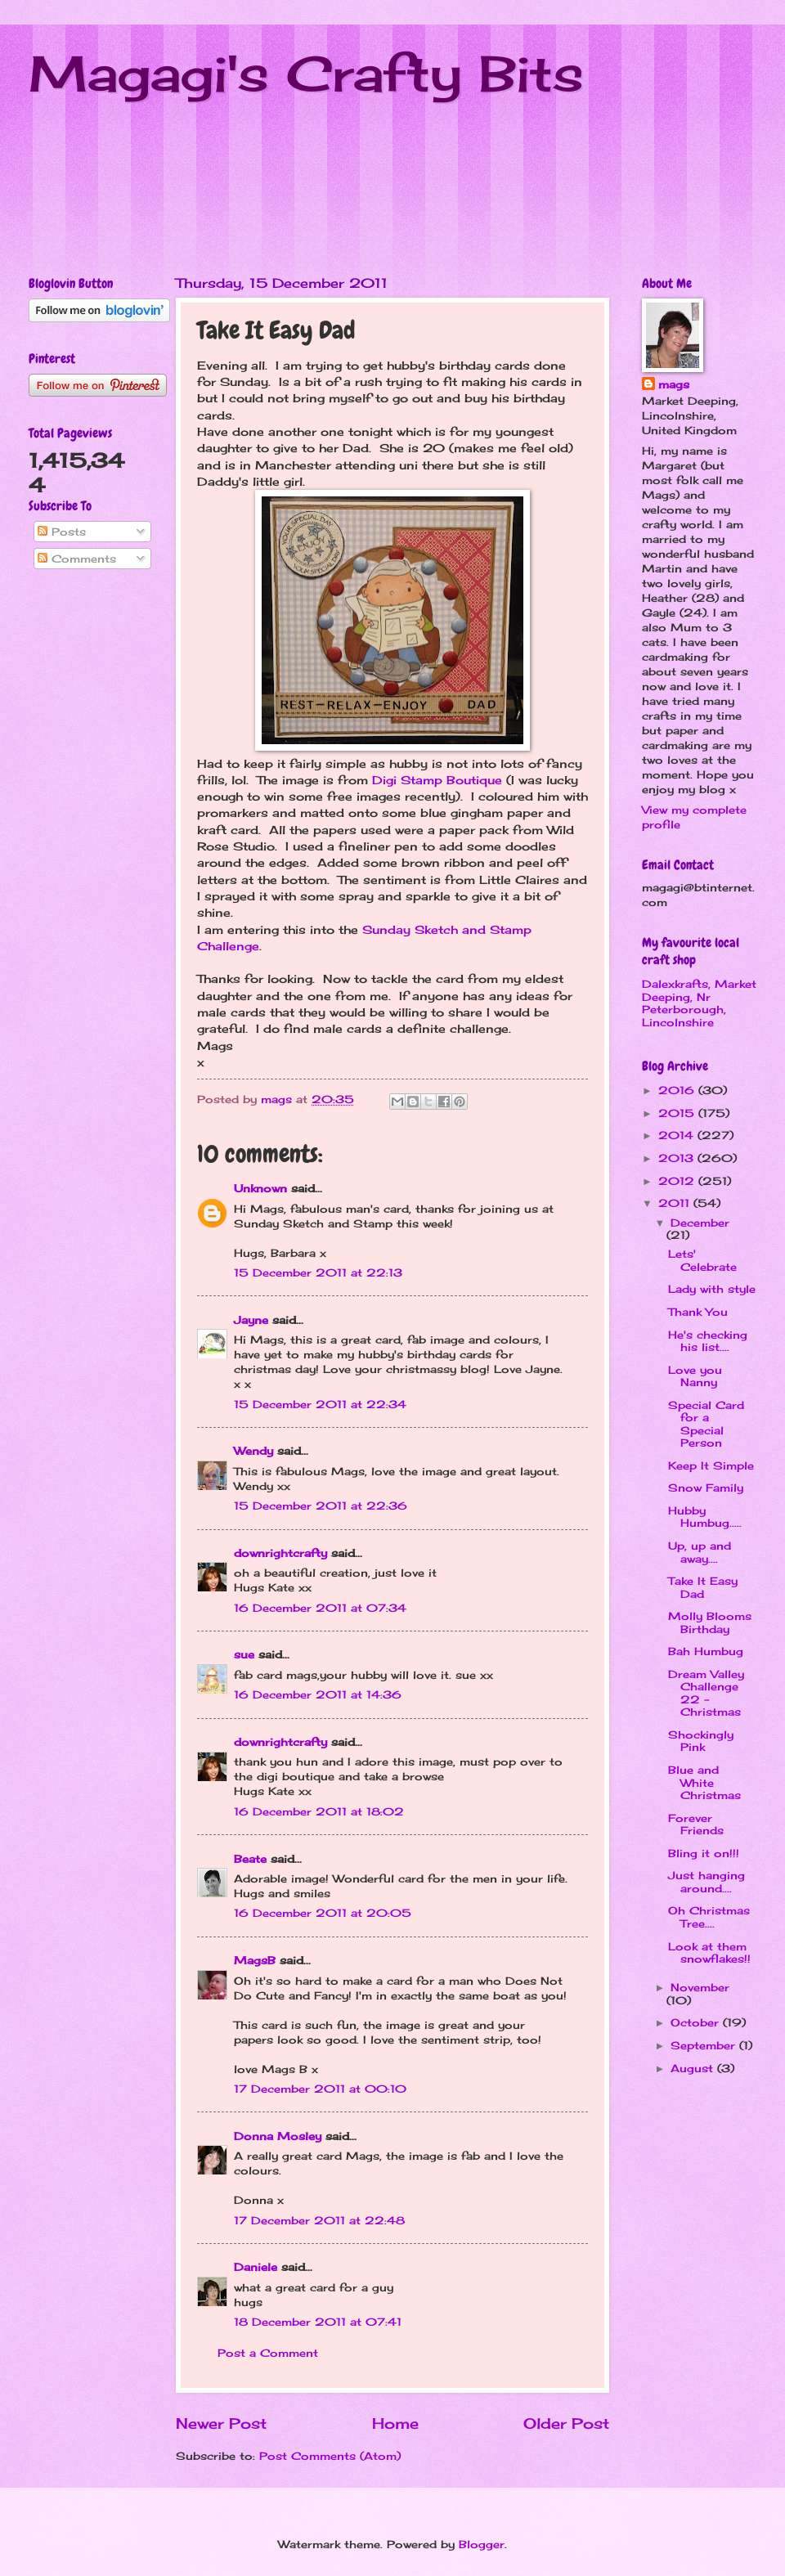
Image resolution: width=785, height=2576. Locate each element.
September (705, 2045)
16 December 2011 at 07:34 (320, 1607)
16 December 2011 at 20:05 (322, 1912)
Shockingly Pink (700, 1740)
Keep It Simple (711, 1465)
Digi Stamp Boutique (437, 780)
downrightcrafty (280, 1553)
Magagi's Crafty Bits (306, 73)
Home (395, 2423)
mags (673, 384)
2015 (678, 1113)
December (700, 1222)
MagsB (255, 1960)
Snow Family (705, 1487)
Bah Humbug (705, 1651)
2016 (678, 1090)
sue (244, 1654)
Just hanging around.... (706, 1881)
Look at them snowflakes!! (709, 1952)
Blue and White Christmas (704, 1782)
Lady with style (712, 1288)
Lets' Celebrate (702, 1259)
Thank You (698, 1311)
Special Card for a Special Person (706, 1423)
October (697, 2022)
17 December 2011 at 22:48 (319, 2220)
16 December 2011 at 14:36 (317, 1694)
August (694, 2068)
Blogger (482, 2544)
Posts (62, 531)
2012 (678, 1180)
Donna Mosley (277, 2136)
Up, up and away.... (699, 1551)
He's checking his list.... (707, 1340)
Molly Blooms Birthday (709, 1622)
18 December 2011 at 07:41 (317, 2321)
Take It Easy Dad (703, 1587)
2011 (675, 1202)
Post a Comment (268, 2352)
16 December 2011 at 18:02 (319, 1811)
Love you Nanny (695, 1376)
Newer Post (221, 2423)
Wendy (253, 1450)
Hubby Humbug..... (705, 1516)
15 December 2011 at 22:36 (320, 1505)
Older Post (566, 2423)
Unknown (260, 1188)
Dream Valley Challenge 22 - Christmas (706, 1692)
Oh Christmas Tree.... (709, 1916)
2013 (678, 1158)
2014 (678, 1135)
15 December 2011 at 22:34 (320, 1404)
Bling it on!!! (703, 1853)
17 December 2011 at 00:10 (320, 2088)
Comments (77, 558)
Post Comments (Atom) (330, 2455)
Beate (250, 1858)
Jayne (251, 1319)
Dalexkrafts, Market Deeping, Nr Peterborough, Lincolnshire (699, 1002)
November (700, 1987)
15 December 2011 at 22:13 (318, 1272)
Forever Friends (696, 1824)
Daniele (255, 2266)
